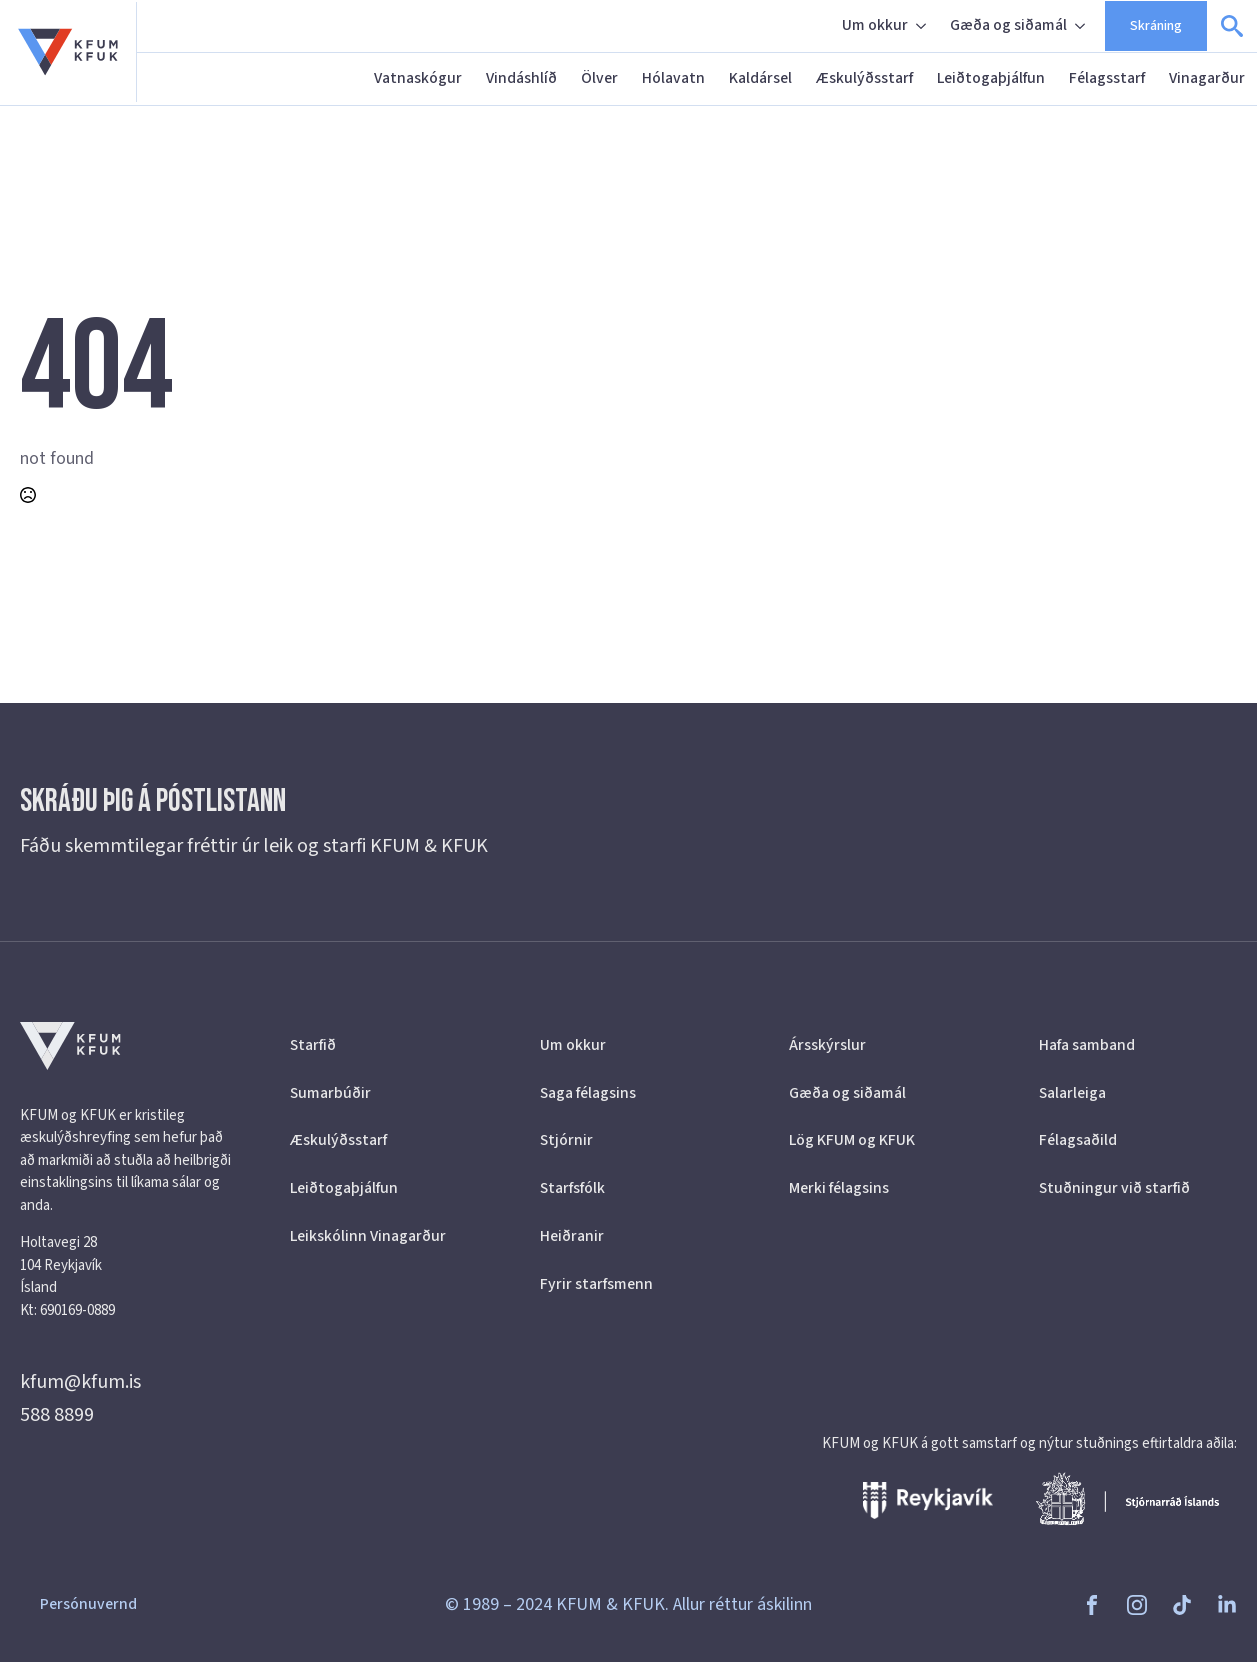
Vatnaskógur (418, 78)
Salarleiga (1072, 1093)
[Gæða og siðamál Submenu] (1082, 26)
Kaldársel (760, 78)
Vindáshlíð (521, 78)
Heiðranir (572, 1236)
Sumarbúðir (330, 1093)
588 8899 (57, 1415)
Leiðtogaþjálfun (991, 78)
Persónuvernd (88, 1604)
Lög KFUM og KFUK (852, 1140)
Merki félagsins (839, 1188)
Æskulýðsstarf (864, 78)
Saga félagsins (588, 1093)
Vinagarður (1207, 78)
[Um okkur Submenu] (923, 26)
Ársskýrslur (827, 1045)
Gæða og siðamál (1008, 25)
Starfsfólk (572, 1188)
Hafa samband (1087, 1045)
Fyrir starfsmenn (596, 1284)
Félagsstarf (1107, 78)
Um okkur (875, 25)
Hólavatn (673, 78)
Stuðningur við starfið (1114, 1188)
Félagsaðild (1078, 1140)
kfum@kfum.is (80, 1382)
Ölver (599, 78)
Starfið (313, 1045)
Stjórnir (566, 1140)
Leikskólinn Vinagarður (368, 1236)
